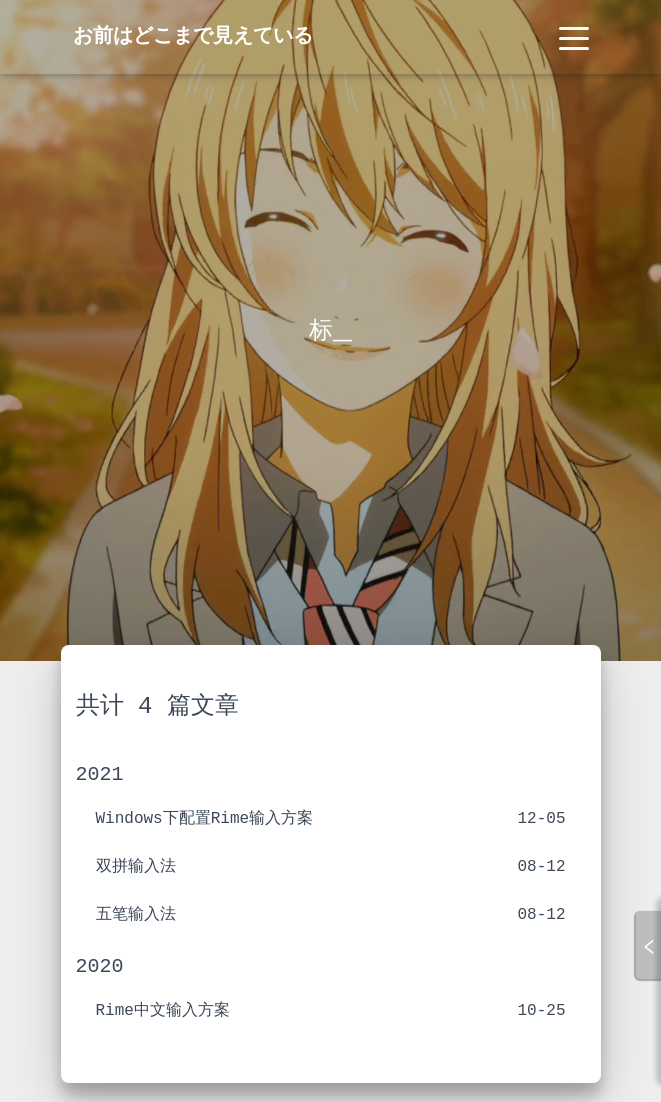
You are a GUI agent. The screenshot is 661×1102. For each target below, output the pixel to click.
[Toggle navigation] (574, 37)
